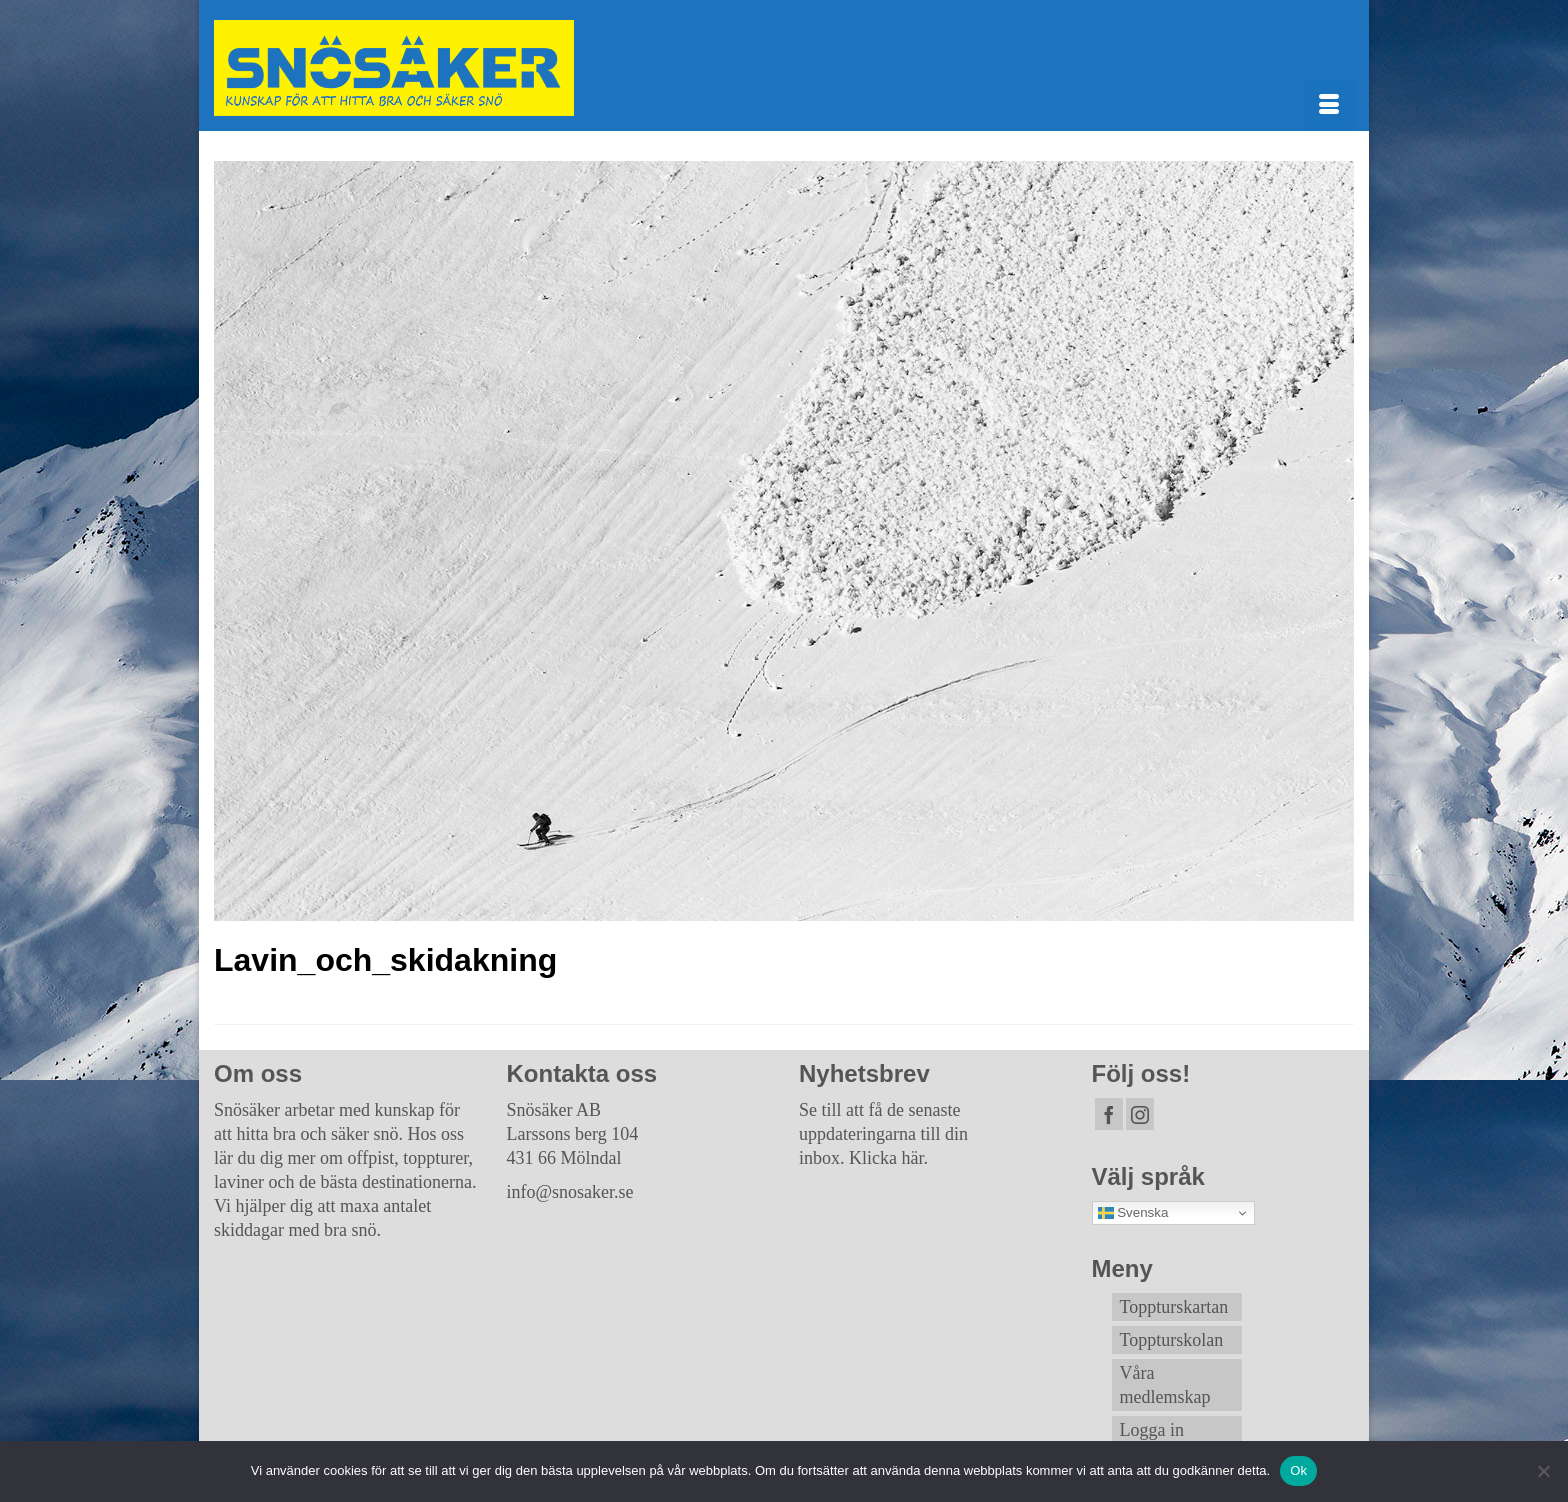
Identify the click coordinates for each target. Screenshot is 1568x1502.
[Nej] (1543, 1471)
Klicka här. (888, 1158)
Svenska (1133, 1213)
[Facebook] (1109, 1114)
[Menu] (1329, 106)
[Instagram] (1140, 1114)
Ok (1298, 1470)
